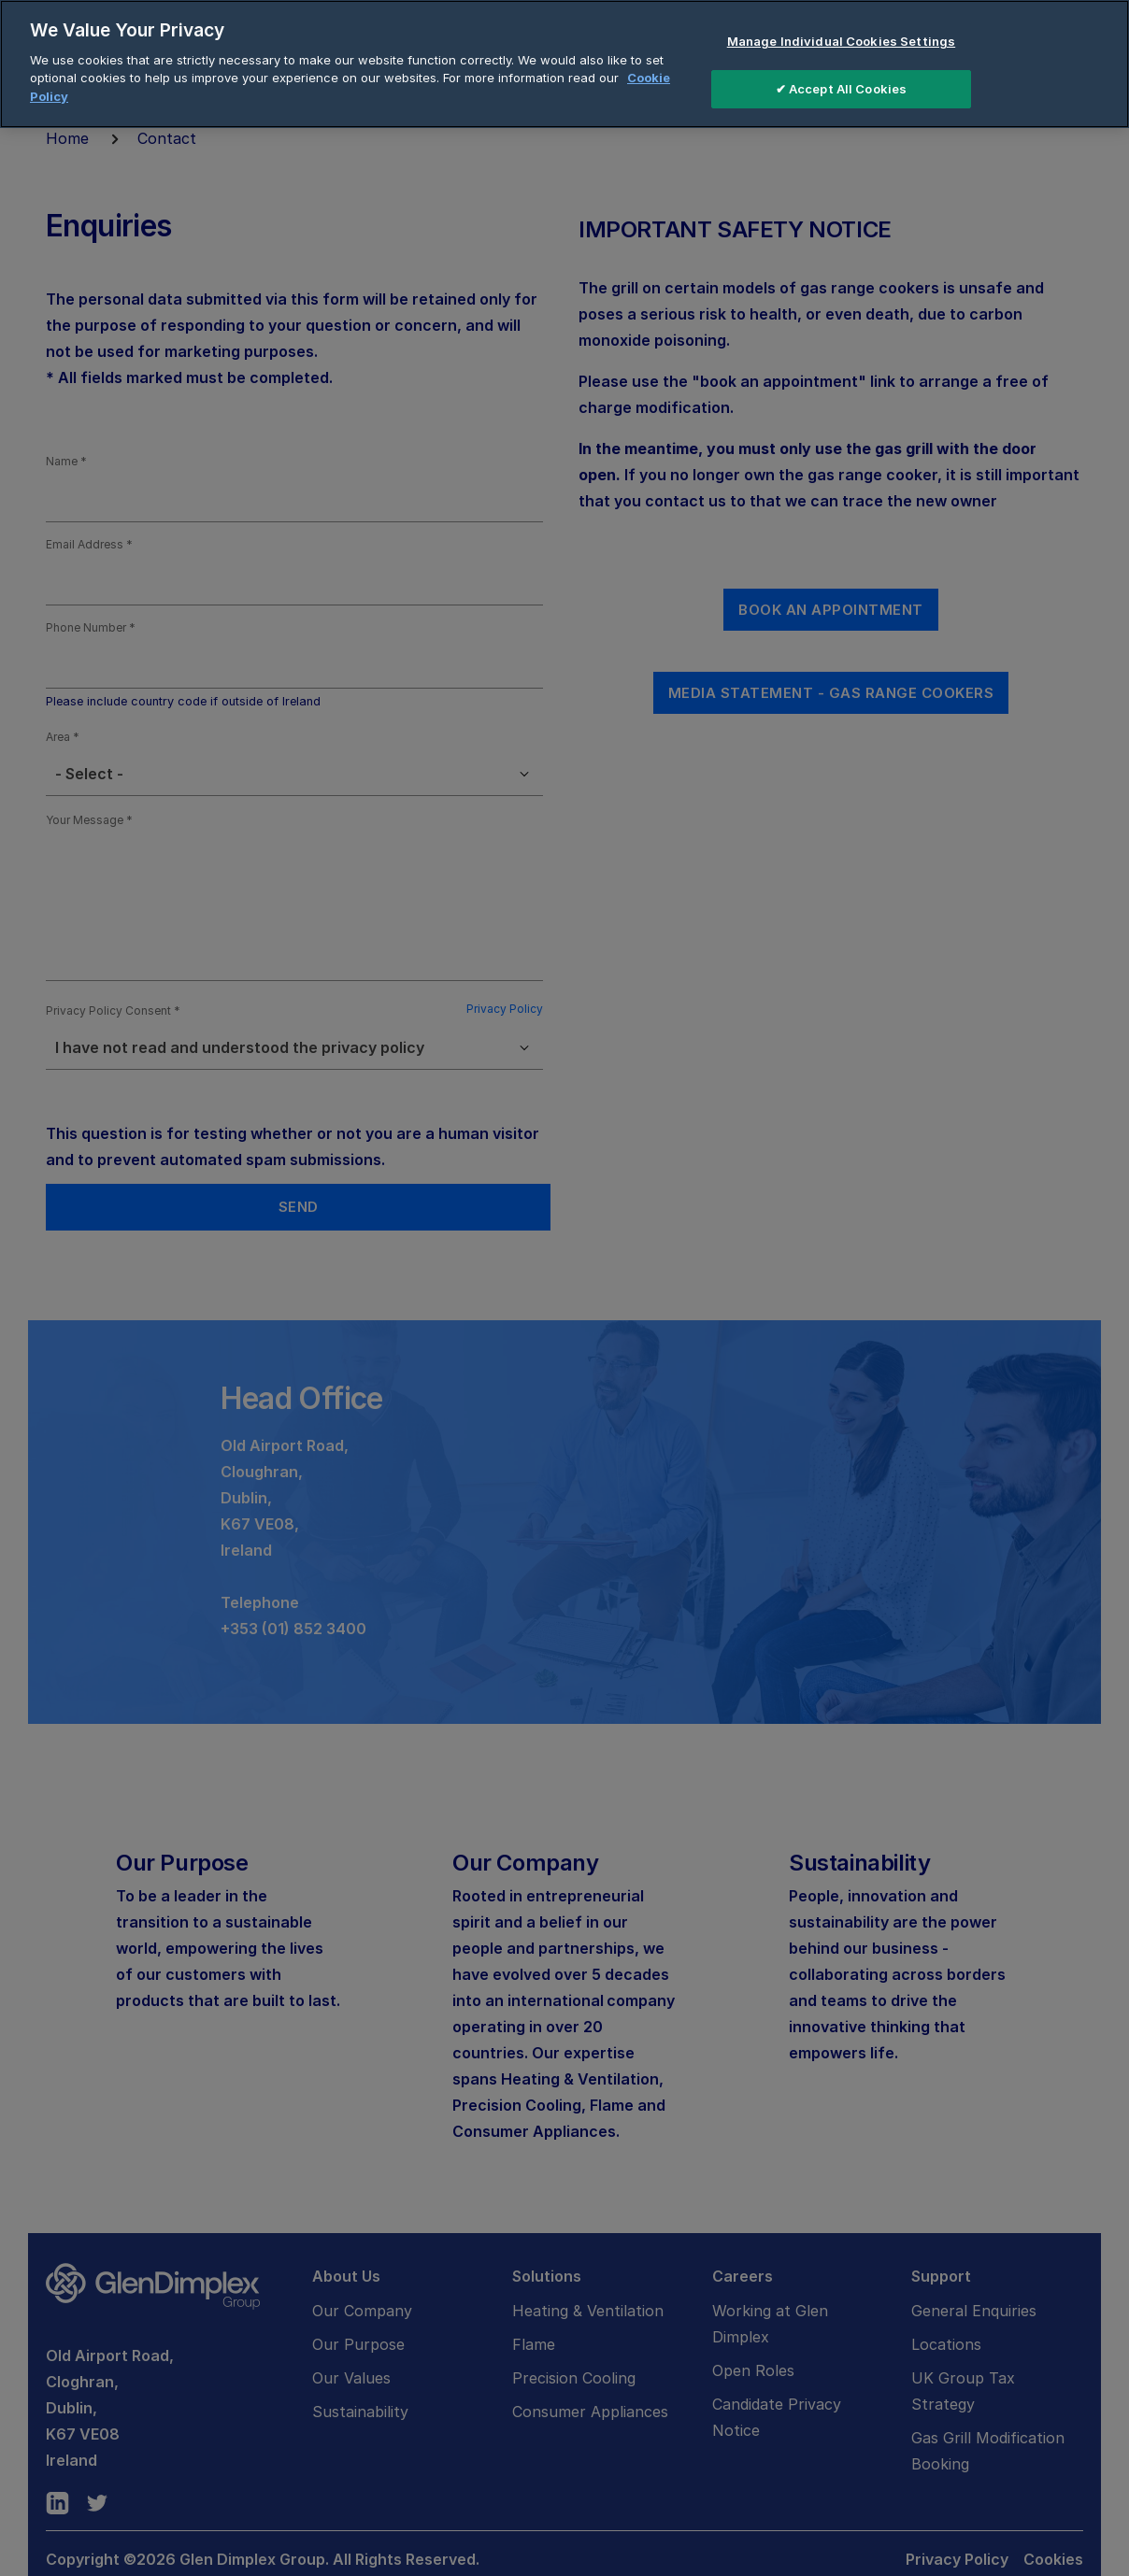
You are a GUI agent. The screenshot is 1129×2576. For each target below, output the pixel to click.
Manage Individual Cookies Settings (841, 40)
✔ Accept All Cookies (841, 86)
